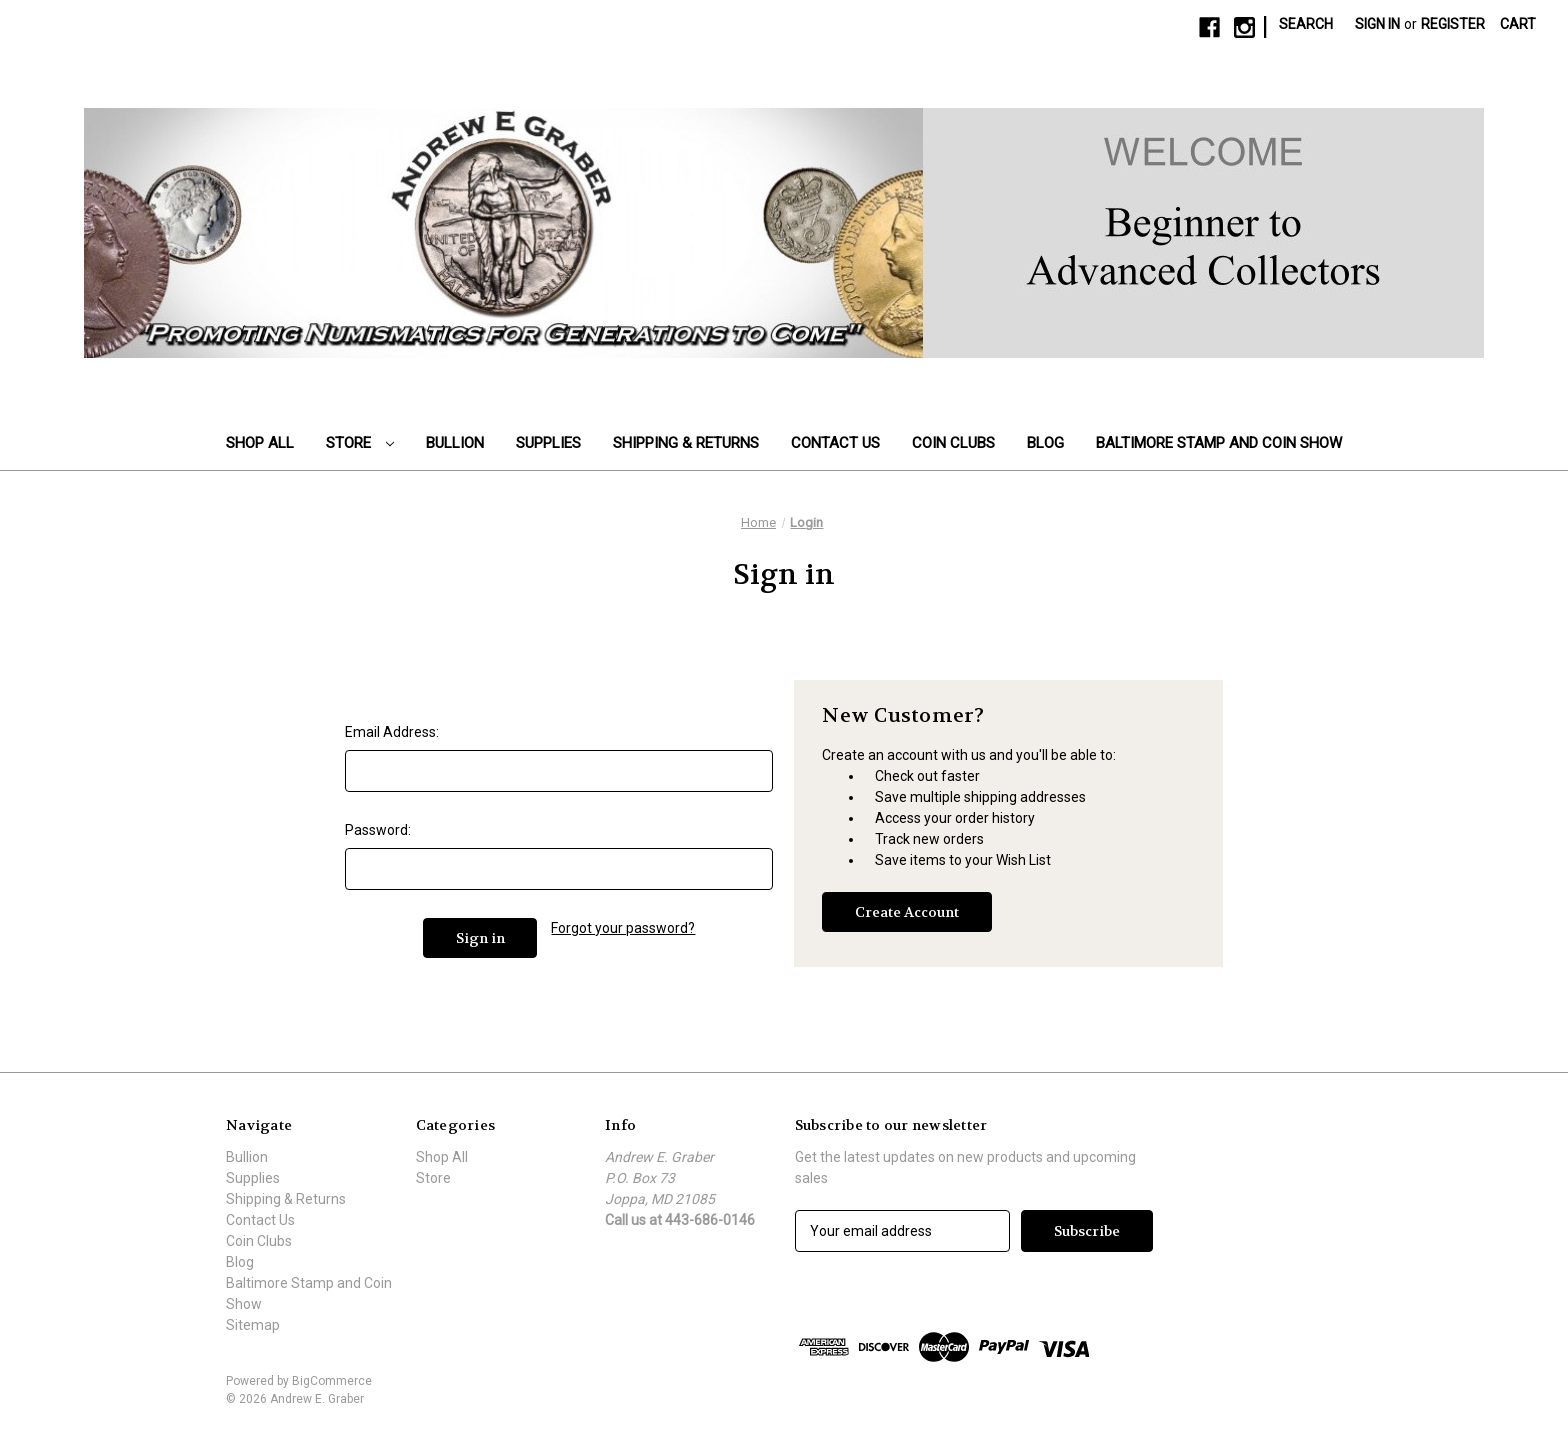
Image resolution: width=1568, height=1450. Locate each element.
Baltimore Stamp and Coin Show (1219, 443)
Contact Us (835, 443)
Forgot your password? (623, 928)
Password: (378, 830)
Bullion (455, 443)
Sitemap (253, 1325)
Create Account (907, 912)
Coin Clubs (953, 443)
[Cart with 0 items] (1518, 24)
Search (1306, 24)
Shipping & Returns (686, 443)
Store (360, 443)
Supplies (548, 443)
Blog (1045, 443)
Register (1453, 24)
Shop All (260, 443)
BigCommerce (332, 1381)
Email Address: (392, 732)
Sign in (1377, 24)
